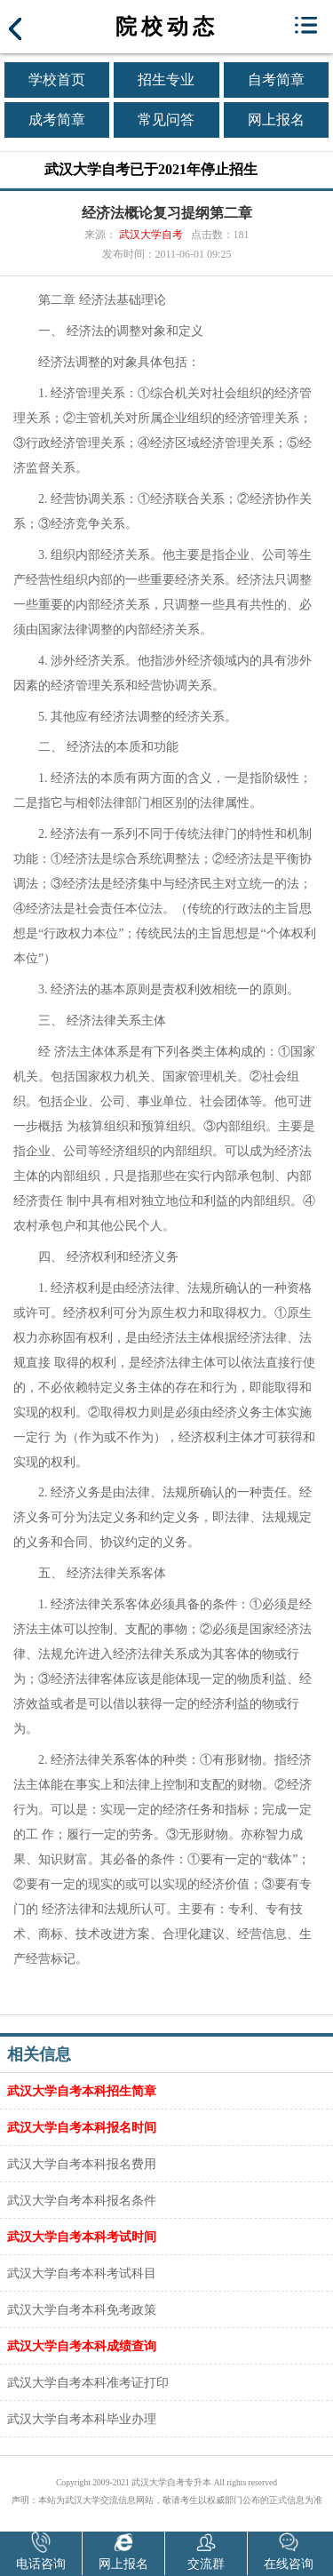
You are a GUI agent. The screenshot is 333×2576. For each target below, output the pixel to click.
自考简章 (276, 79)
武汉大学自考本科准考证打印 (88, 2382)
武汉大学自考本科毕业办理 (81, 2419)
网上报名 (276, 119)
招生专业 (166, 79)
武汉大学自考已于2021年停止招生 (151, 169)
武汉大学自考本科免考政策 (81, 2309)
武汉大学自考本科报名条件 (81, 2200)
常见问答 (166, 119)
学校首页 (56, 79)
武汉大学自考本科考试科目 (81, 2273)
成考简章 (56, 119)
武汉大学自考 (151, 234)
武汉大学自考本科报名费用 (81, 2164)
